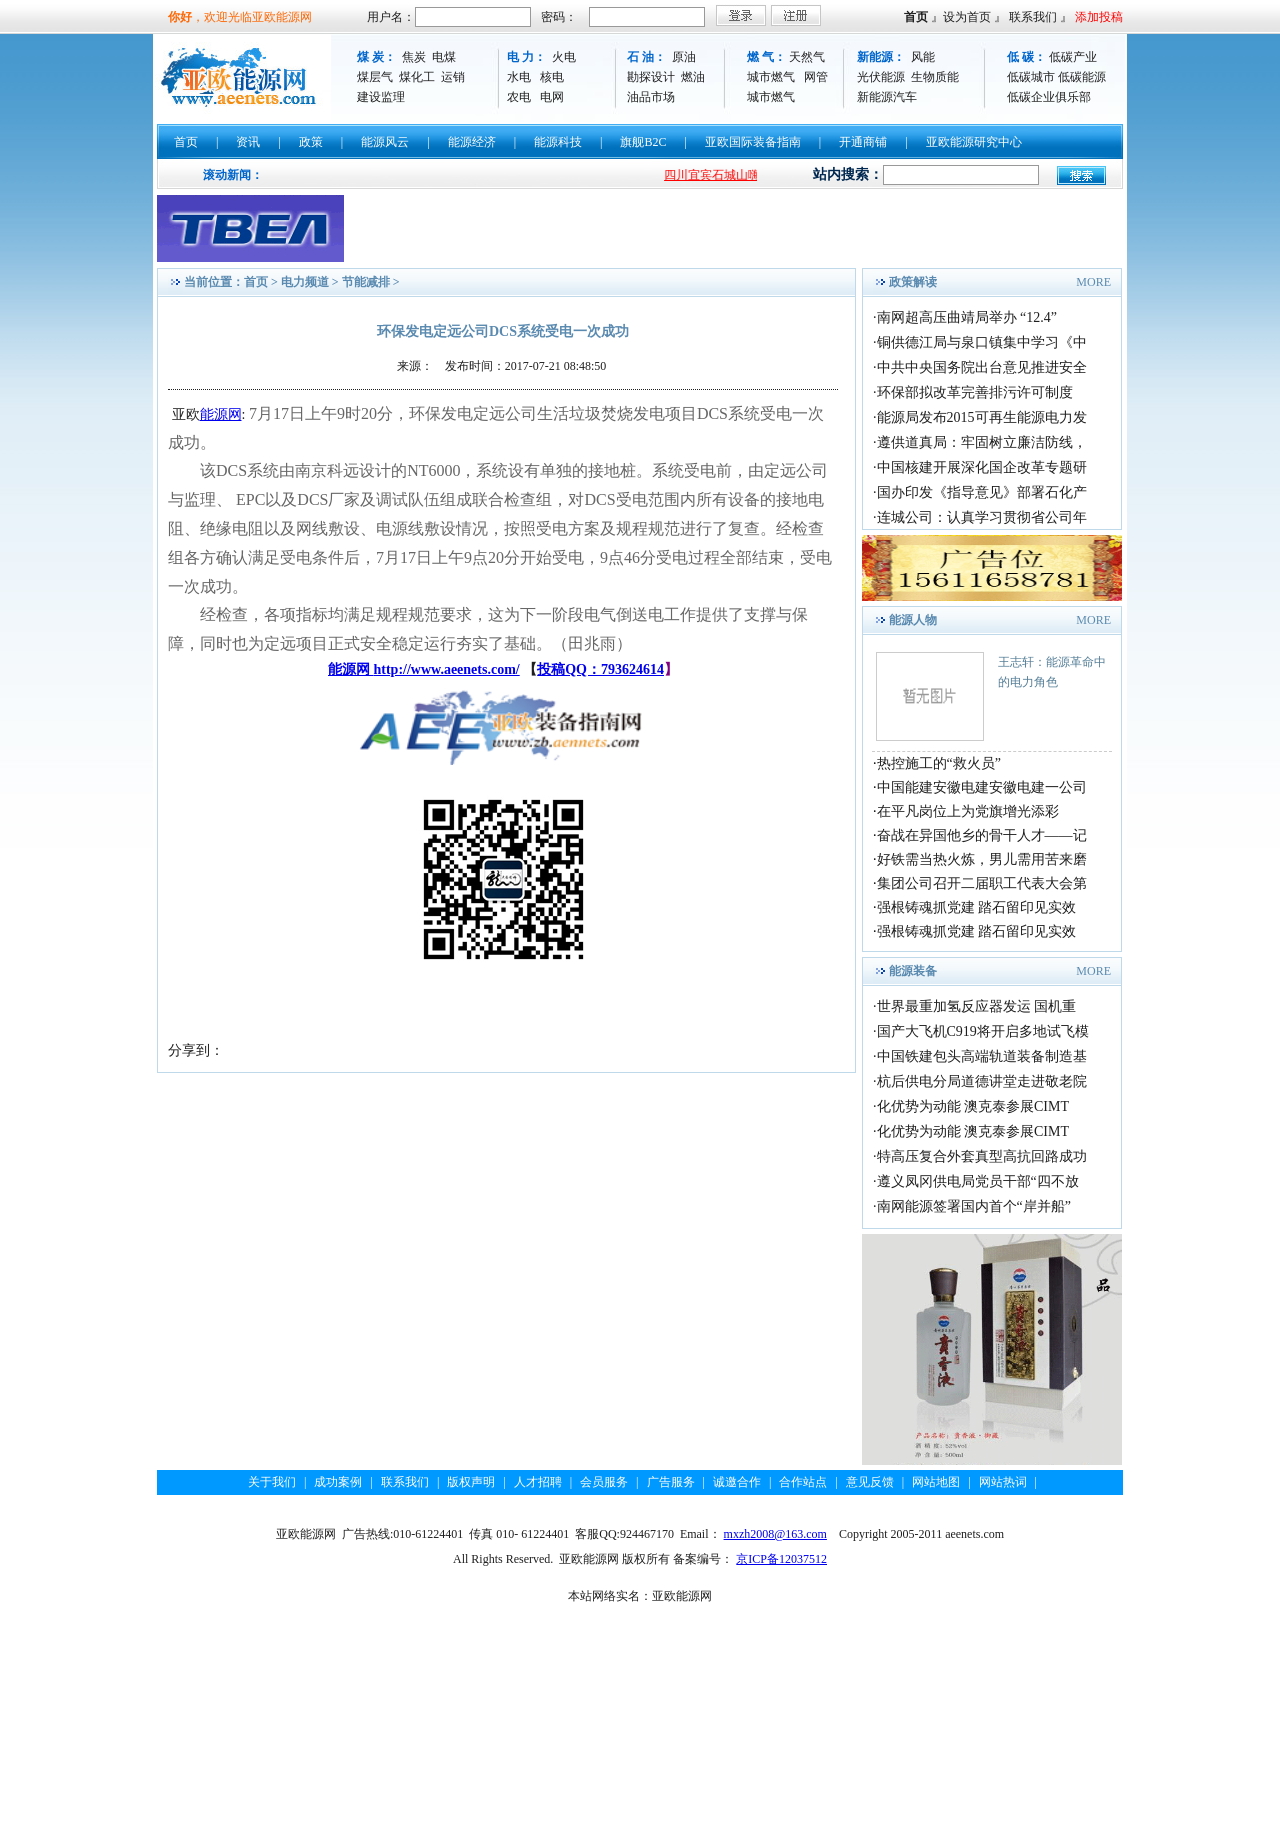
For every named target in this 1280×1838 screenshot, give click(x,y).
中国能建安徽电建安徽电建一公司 (982, 787)
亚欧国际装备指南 (753, 142)
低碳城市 (1031, 77)
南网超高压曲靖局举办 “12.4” (967, 317)
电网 (552, 97)
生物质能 (935, 77)
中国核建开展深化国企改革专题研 (982, 467)
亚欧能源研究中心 (974, 142)
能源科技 (558, 142)
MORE (1093, 282)
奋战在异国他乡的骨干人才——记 (982, 835)
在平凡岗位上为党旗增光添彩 (968, 811)
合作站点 (803, 1482)
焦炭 (414, 57)
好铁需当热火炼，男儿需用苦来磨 (982, 859)
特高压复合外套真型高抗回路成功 (982, 1156)
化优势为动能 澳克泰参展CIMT (973, 1106)
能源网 (221, 414)
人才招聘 (538, 1482)
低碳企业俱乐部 (1049, 97)
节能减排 (366, 282)
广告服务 (671, 1482)
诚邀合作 (737, 1482)
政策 (311, 142)
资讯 (248, 142)
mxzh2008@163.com (775, 1534)
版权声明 (471, 1482)
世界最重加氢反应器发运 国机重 (977, 1006)
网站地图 (936, 1482)
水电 (519, 77)
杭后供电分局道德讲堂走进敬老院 (982, 1081)
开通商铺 (863, 142)
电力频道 (305, 282)
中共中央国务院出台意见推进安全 (982, 367)
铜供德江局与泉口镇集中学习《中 (982, 342)
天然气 (807, 57)
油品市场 (651, 97)
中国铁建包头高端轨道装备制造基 (982, 1056)
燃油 (693, 77)
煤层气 (375, 77)
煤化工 (417, 77)
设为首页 (967, 17)
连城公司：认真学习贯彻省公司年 (982, 517)
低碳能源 (1082, 77)
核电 (552, 77)
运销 (453, 77)
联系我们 (1033, 17)
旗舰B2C (643, 142)
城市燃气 (771, 77)
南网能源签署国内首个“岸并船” (974, 1206)
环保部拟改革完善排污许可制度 (975, 392)
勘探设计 (651, 77)
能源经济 (472, 142)
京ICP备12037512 (781, 1559)
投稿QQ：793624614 (600, 669)
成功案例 (338, 1482)
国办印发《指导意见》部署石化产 (982, 492)
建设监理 (381, 97)
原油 (684, 57)
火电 (564, 57)
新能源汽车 (887, 97)
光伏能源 (881, 77)
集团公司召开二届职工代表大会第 (982, 883)
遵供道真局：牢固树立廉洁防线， (982, 442)
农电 (519, 97)
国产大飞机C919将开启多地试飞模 (983, 1031)
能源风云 (385, 142)
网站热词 (1003, 1482)
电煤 (444, 57)
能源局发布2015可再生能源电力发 (982, 417)
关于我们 (272, 1482)
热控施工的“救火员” (939, 763)
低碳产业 (1073, 57)
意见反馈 (870, 1482)
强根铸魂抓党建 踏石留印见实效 (977, 907)
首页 (916, 17)
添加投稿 (1099, 17)
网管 (816, 77)
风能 (923, 57)
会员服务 (604, 1482)
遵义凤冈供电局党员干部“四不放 (978, 1181)
